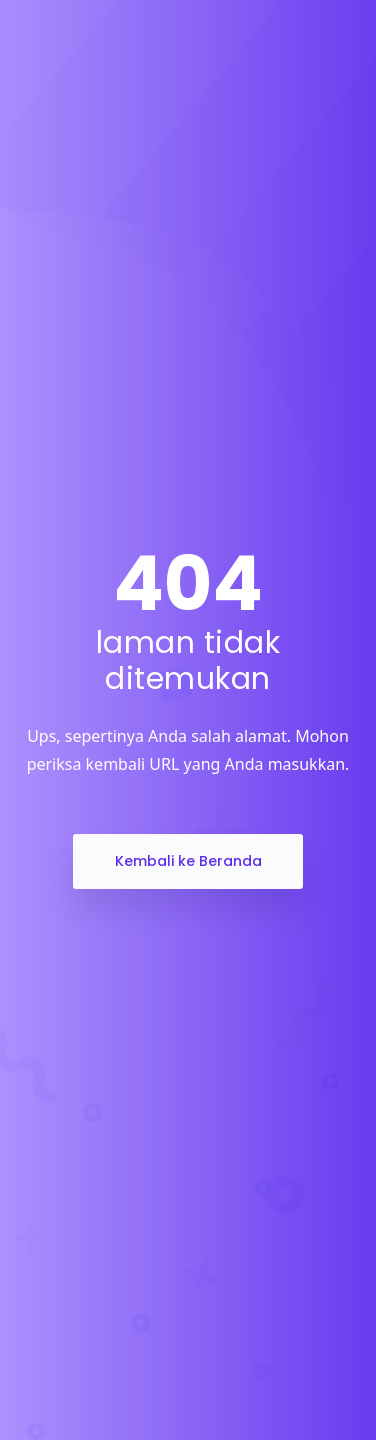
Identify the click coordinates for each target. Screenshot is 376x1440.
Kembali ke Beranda (188, 861)
